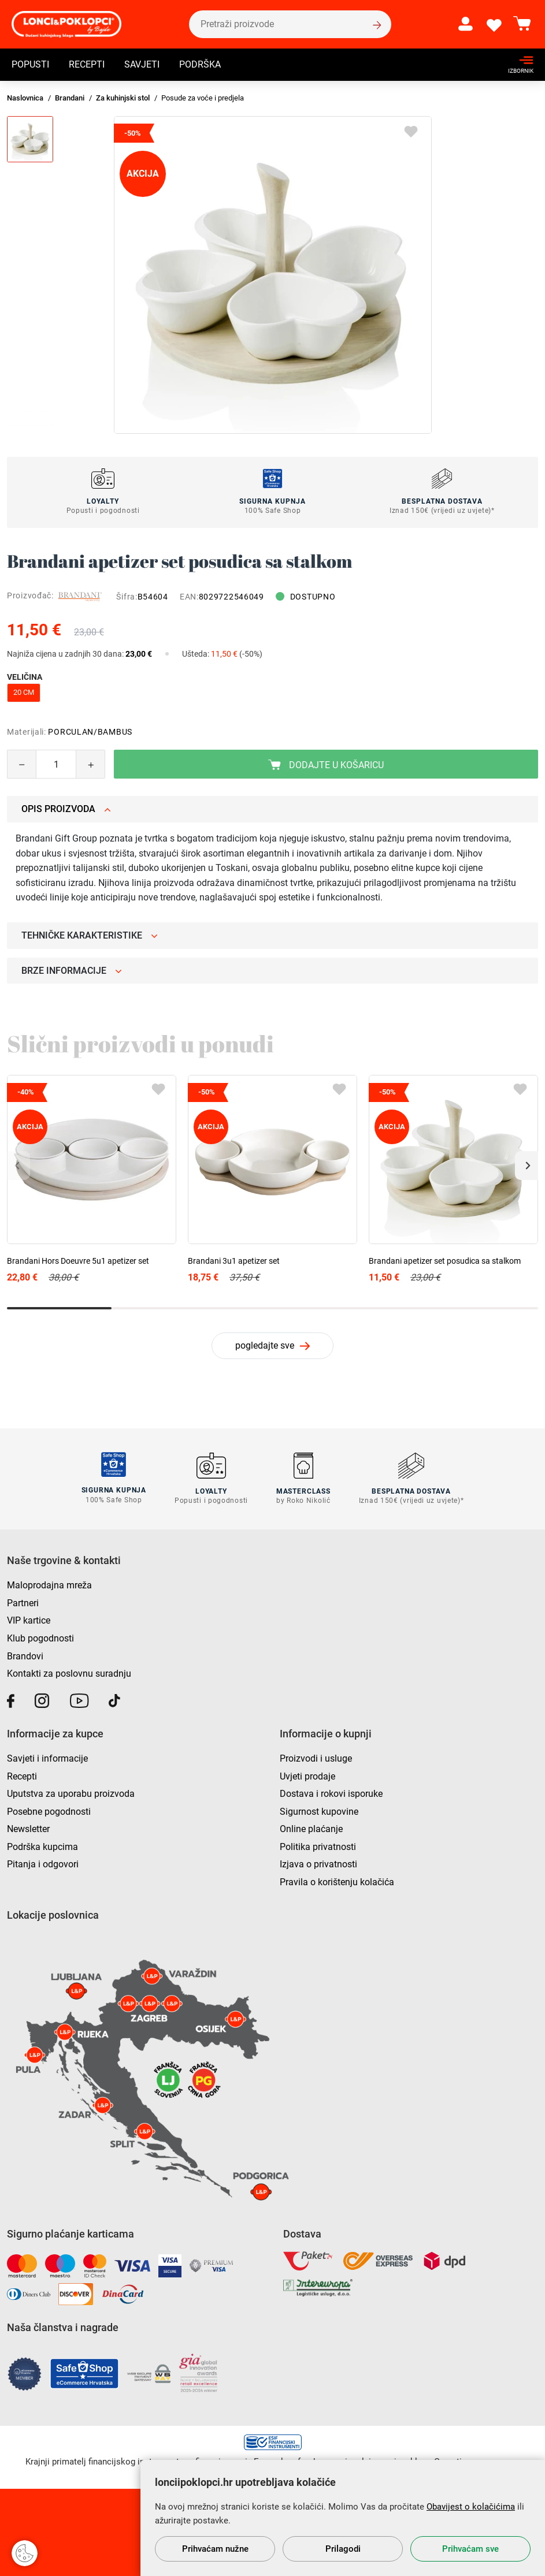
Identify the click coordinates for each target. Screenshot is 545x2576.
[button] (526, 1165)
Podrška (200, 65)
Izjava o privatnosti (318, 1863)
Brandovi (25, 1655)
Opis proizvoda (66, 808)
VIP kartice (28, 1619)
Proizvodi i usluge (316, 1757)
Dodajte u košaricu (326, 765)
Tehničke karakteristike (89, 935)
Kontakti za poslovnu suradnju (69, 1672)
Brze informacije (71, 970)
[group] (273, 275)
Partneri (23, 1601)
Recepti (87, 65)
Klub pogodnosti (40, 1637)
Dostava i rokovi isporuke (331, 1792)
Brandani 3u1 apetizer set (234, 1260)
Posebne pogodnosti (49, 1810)
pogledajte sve (264, 1345)
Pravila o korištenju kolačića (337, 1880)
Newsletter (28, 1828)
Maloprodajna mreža (49, 1584)
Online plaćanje (311, 1828)
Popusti (30, 65)
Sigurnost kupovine (319, 1810)
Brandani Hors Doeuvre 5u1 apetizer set (78, 1260)
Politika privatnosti (318, 1845)
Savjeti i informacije (47, 1757)
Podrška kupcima (42, 1845)
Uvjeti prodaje (307, 1775)
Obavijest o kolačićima (471, 2506)
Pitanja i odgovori (43, 1863)
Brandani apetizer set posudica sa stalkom (445, 1260)
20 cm (23, 692)
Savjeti (142, 65)
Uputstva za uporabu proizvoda (71, 1792)
